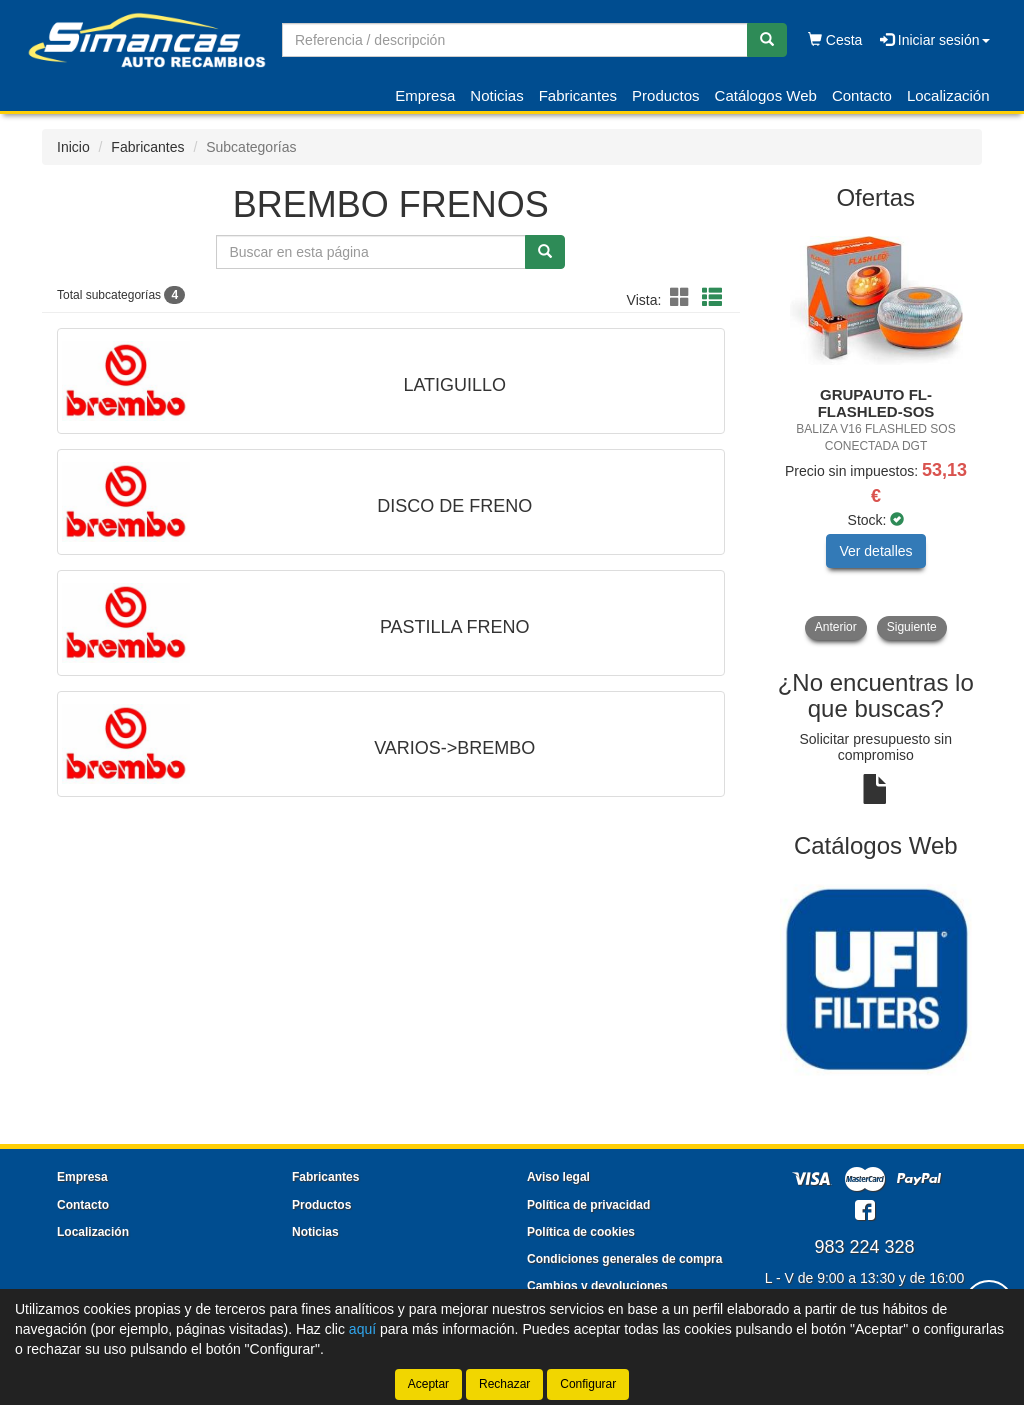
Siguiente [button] (912, 627)
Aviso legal (558, 1177)
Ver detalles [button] (875, 551)
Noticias (496, 95)
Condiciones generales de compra (624, 1259)
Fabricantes (578, 95)
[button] (683, 298)
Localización (948, 95)
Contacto (862, 95)
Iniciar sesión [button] (935, 40)
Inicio (73, 147)
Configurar (588, 1384)
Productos (666, 95)
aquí (362, 1329)
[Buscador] (515, 40)
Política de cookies (581, 1232)
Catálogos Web (766, 95)
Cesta (835, 40)
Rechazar (504, 1384)
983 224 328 (864, 1247)
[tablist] (876, 432)
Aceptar (428, 1384)
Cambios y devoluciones (597, 1286)
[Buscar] (767, 40)
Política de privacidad (588, 1205)
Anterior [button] (836, 627)
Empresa (425, 95)
